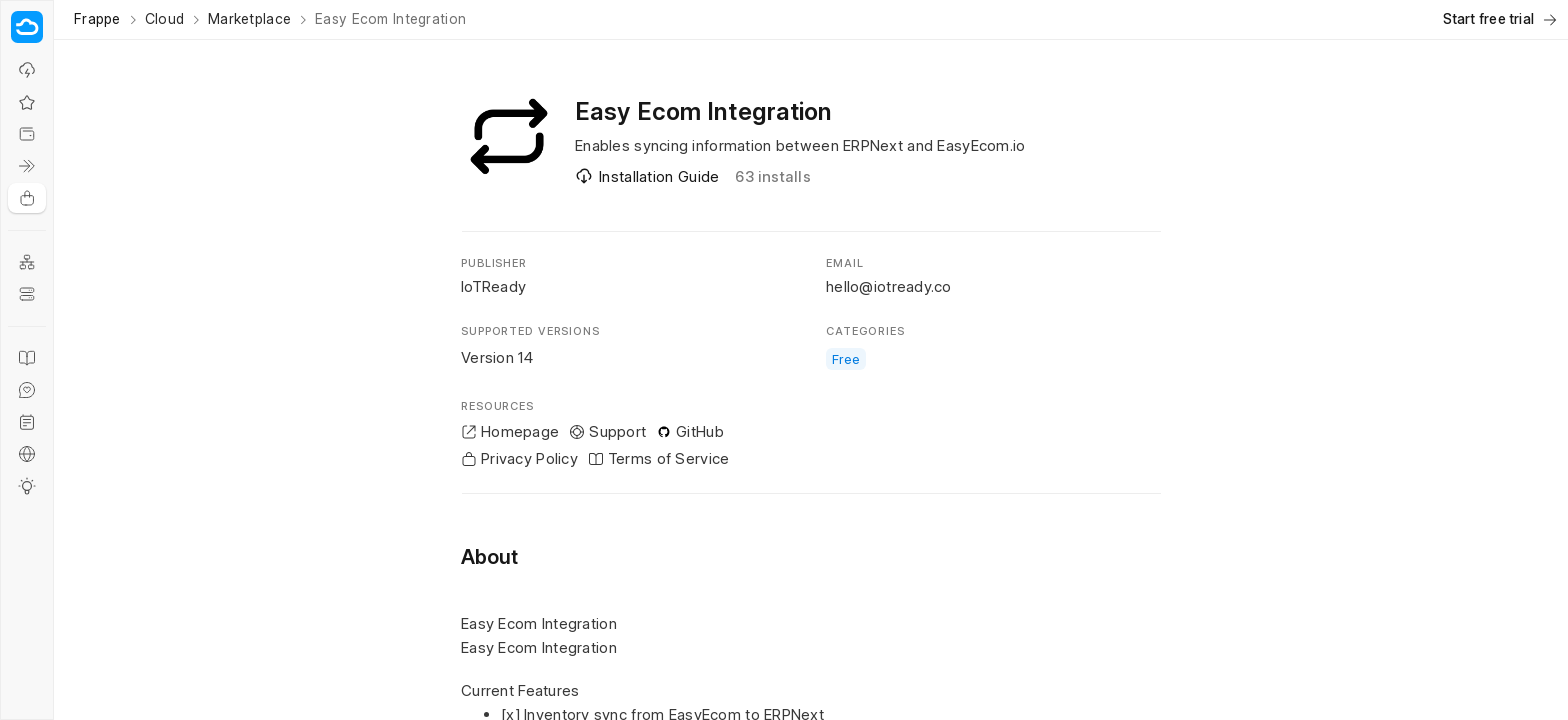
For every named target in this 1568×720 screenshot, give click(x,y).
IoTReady (493, 286)
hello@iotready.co (889, 286)
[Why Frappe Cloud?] (27, 70)
